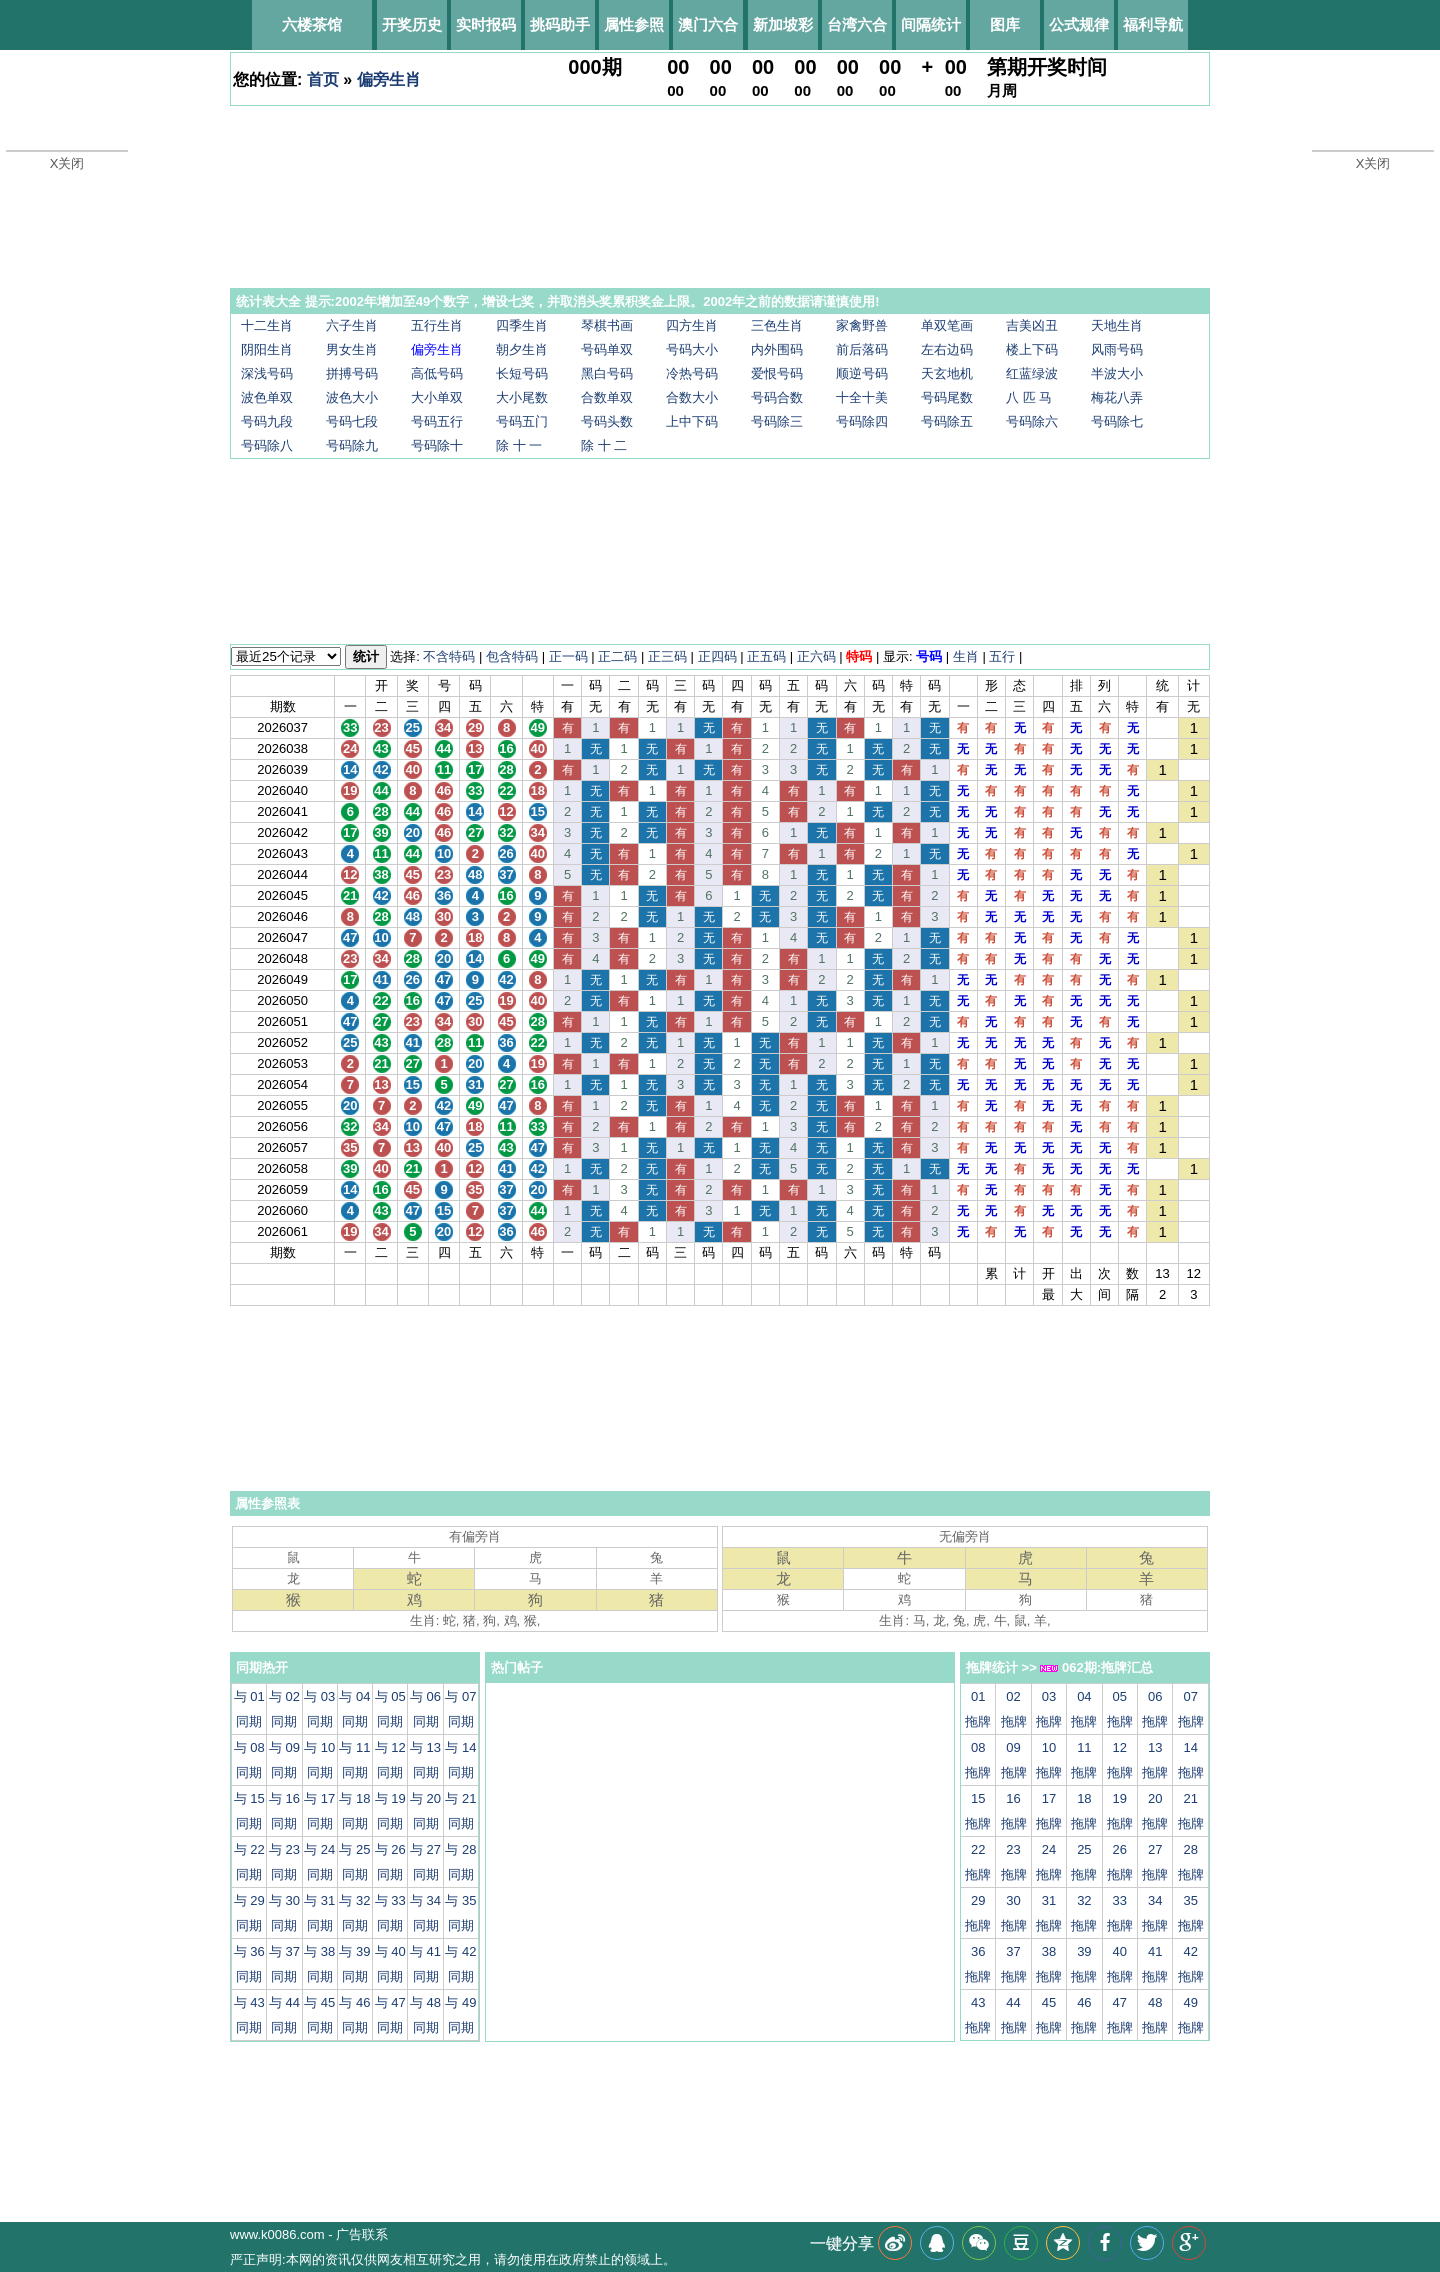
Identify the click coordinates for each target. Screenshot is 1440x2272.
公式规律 (1079, 24)
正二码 (617, 656)
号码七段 (352, 421)
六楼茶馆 (312, 24)
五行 (1002, 656)
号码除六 (1032, 421)
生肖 (966, 656)
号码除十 (437, 445)
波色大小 (352, 397)
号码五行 (437, 421)
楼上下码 (1032, 349)
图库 (1005, 24)
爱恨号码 (777, 373)
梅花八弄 (1117, 397)
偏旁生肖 (389, 79)
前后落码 (862, 349)
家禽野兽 (862, 325)
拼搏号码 (352, 373)
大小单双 (437, 397)
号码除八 (267, 445)
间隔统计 (931, 24)
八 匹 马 (1029, 397)
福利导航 (1153, 24)
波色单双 (267, 397)
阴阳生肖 (267, 349)
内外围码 (777, 349)
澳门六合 (708, 24)
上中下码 (692, 421)
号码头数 (607, 421)
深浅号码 (267, 373)
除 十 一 (519, 445)
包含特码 (512, 656)
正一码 (568, 656)
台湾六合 (857, 24)
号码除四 (862, 421)
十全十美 (862, 397)
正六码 (816, 656)
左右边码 (947, 349)
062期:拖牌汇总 (1096, 1667)
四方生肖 (692, 325)
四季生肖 (522, 325)
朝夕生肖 (522, 349)
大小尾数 (522, 397)
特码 (859, 656)
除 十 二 (604, 445)
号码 (929, 656)
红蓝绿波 (1032, 373)
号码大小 (692, 349)
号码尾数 (947, 397)
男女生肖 (352, 349)
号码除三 (777, 421)
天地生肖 (1117, 325)
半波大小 (1117, 373)
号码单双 (607, 349)
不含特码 (449, 656)
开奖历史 (412, 24)
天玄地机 (947, 373)
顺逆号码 (862, 373)
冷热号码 (692, 373)
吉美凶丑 (1032, 325)
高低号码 (437, 373)
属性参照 (634, 24)
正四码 (717, 656)
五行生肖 (437, 325)
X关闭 (67, 163)
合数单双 (607, 397)
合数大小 (692, 397)
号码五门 (522, 421)
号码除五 (947, 421)
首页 (323, 79)
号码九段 (267, 421)
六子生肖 (352, 325)
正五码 (766, 656)
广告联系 (362, 2234)
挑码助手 (560, 24)
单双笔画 (947, 325)
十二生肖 (267, 325)
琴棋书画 (607, 325)
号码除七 (1117, 421)
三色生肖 (777, 325)
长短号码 (522, 373)
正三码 (667, 656)
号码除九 (352, 445)
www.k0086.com (277, 2234)
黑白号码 (607, 373)
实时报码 (486, 24)
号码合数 (777, 397)
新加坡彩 (783, 24)
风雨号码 (1117, 349)
